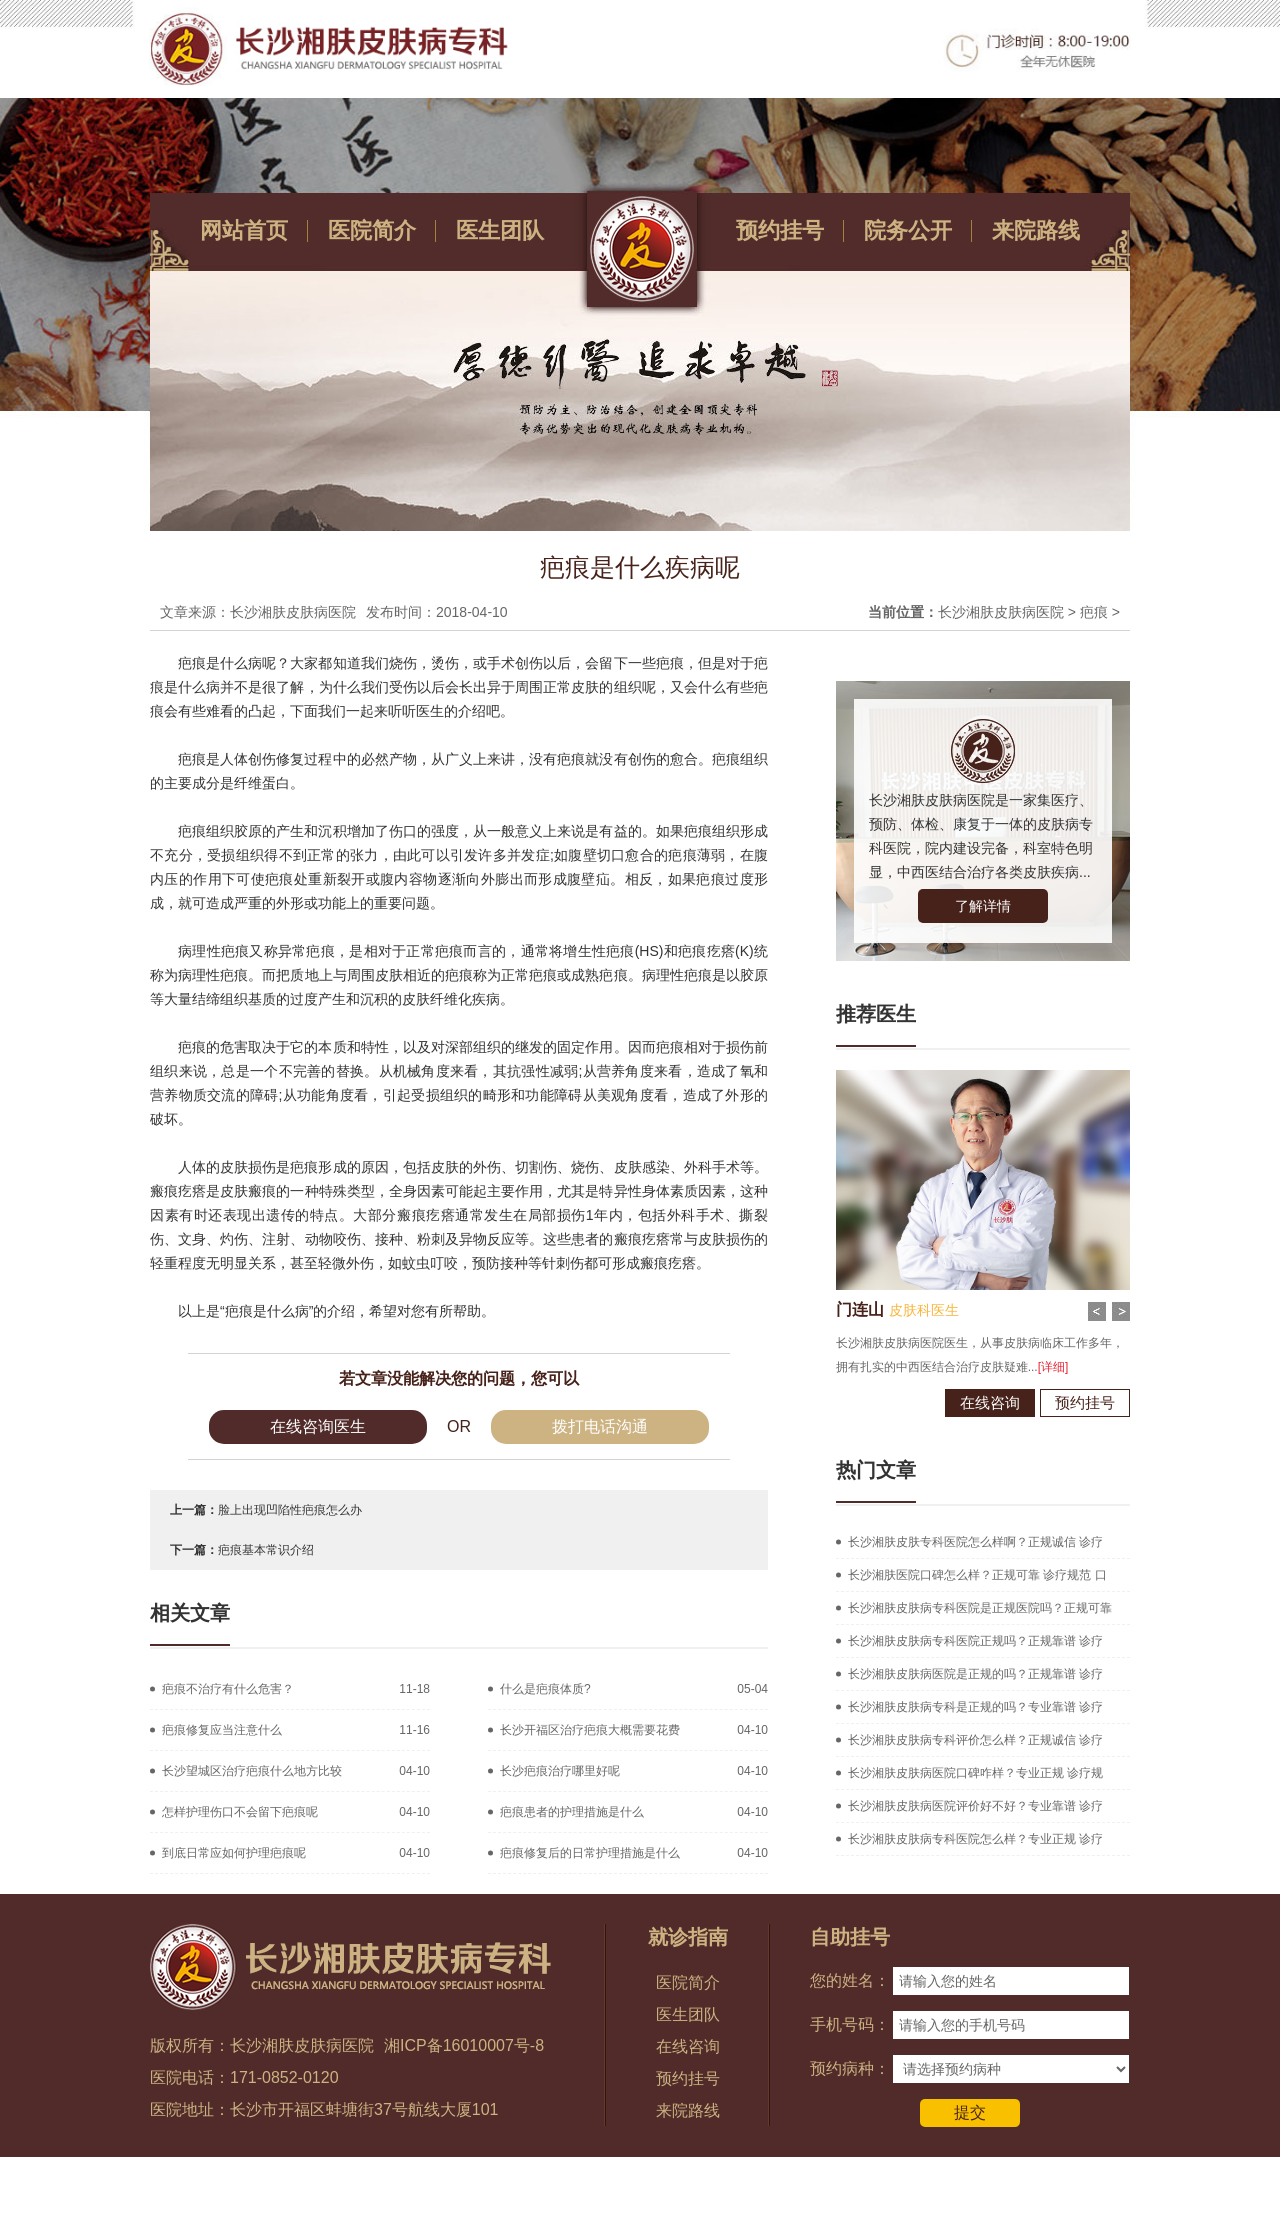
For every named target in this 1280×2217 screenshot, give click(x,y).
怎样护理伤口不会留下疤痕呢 (240, 1812)
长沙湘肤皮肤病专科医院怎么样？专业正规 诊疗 (975, 1839)
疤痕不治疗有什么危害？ (228, 1689)
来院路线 (1036, 230)
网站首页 (244, 230)
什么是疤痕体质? (545, 1689)
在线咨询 (973, 1402)
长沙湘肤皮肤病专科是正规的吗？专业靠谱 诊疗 (975, 1707)
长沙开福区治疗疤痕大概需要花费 (590, 1730)
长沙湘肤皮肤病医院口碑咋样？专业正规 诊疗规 (975, 1773)
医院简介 (372, 230)
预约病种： (850, 2068)
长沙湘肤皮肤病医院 (1001, 612)
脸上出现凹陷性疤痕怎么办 (290, 1510)
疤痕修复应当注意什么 (222, 1730)
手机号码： (850, 2024)
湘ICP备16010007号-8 (464, 2045)
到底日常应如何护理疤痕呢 (234, 1853)
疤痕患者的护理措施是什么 (572, 1812)
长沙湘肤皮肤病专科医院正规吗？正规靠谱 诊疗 (975, 1641)
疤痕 (1094, 612)
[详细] (1036, 1367)
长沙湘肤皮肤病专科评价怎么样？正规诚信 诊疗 (975, 1740)
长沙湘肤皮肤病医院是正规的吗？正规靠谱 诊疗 (975, 1674)
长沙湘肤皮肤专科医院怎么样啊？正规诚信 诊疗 (975, 1542)
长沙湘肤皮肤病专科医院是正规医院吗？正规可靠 (980, 1608)
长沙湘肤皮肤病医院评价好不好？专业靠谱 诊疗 (975, 1806)
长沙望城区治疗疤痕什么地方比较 (252, 1771)
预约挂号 (780, 230)
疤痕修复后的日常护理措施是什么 (590, 1853)
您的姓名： (850, 1980)
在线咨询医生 (318, 1426)
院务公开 (908, 230)
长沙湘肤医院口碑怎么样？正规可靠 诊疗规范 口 (977, 1575)
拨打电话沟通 (600, 1426)
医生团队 (500, 230)
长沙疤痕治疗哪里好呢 (560, 1771)
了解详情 (983, 906)
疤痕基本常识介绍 (266, 1550)
